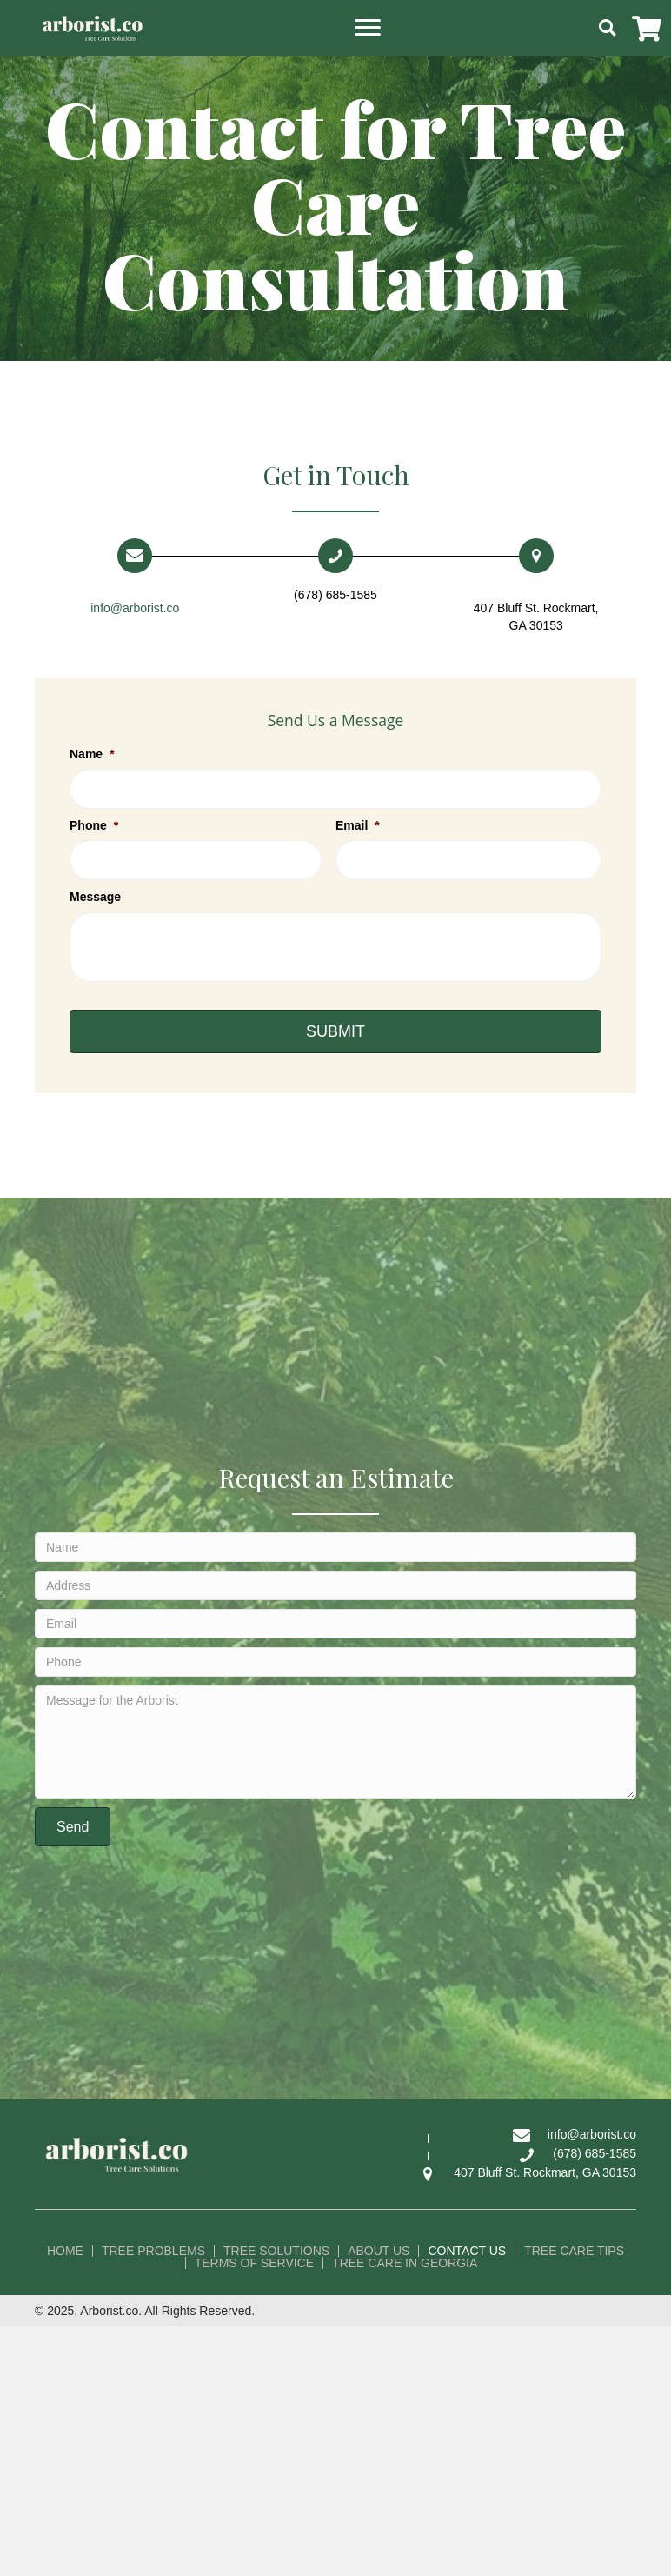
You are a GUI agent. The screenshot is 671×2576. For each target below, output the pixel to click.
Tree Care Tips (574, 2251)
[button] (368, 28)
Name (92, 754)
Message (95, 897)
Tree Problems (153, 2251)
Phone (94, 825)
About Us (378, 2251)
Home (65, 2251)
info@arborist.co (134, 608)
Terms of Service (254, 2263)
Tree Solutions (276, 2251)
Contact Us (467, 2251)
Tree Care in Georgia (404, 2263)
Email (358, 825)
